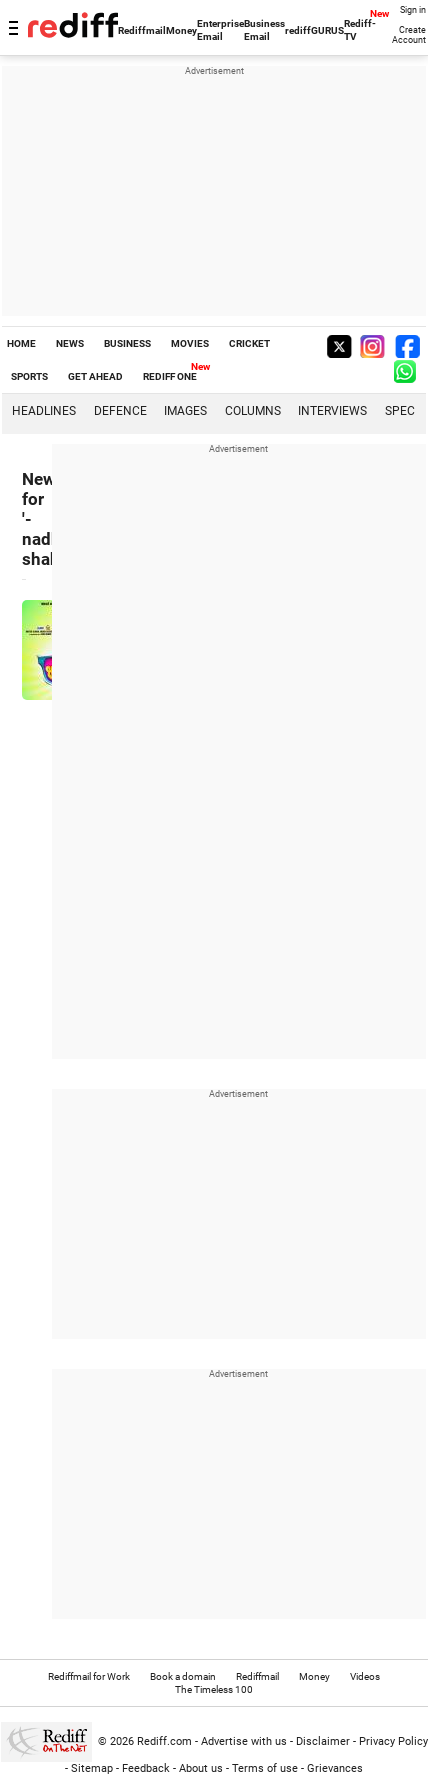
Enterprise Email (220, 30)
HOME (21, 343)
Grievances (335, 1768)
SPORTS (29, 376)
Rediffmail (142, 30)
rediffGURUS (314, 30)
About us (201, 1768)
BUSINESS (127, 343)
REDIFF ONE (170, 376)
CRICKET (249, 343)
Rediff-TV (360, 30)
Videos (365, 1676)
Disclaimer (323, 1741)
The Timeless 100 (214, 1689)
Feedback (146, 1768)
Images (185, 411)
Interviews (332, 411)
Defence (120, 411)
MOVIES (190, 343)
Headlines (44, 411)
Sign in (413, 10)
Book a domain (183, 1676)
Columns (253, 411)
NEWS (70, 343)
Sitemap (92, 1768)
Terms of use (265, 1768)
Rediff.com (164, 1741)
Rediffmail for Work (89, 1676)
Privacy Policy (393, 1741)
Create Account (409, 35)
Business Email (264, 30)
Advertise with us (244, 1741)
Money (181, 30)
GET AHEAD (95, 376)
